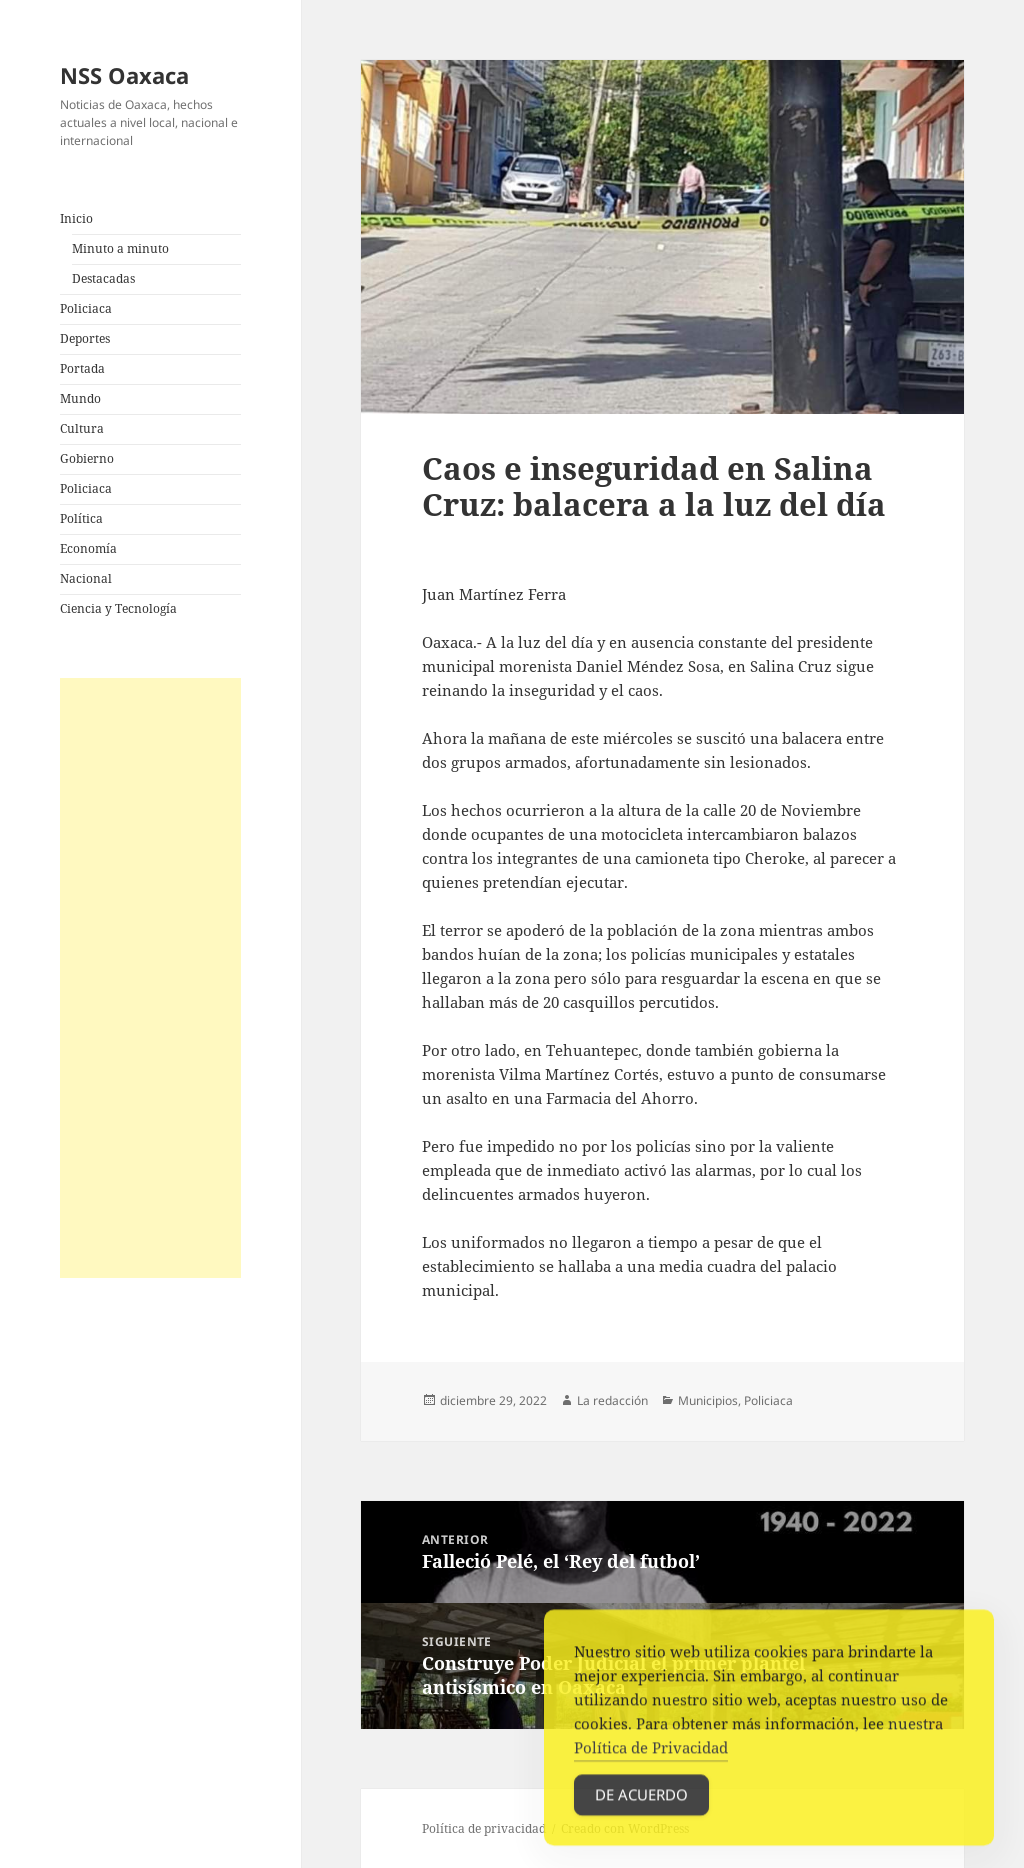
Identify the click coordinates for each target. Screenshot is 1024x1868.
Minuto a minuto (120, 248)
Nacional (86, 578)
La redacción (612, 1400)
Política (81, 518)
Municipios (708, 1400)
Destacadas (103, 278)
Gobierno (87, 458)
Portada (82, 368)
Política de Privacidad (651, 1764)
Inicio (76, 218)
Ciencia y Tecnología (118, 608)
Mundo (80, 398)
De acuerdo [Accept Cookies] (641, 1811)
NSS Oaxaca (124, 75)
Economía (88, 548)
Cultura (82, 428)
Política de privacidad (484, 1828)
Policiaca (86, 308)
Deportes (85, 338)
